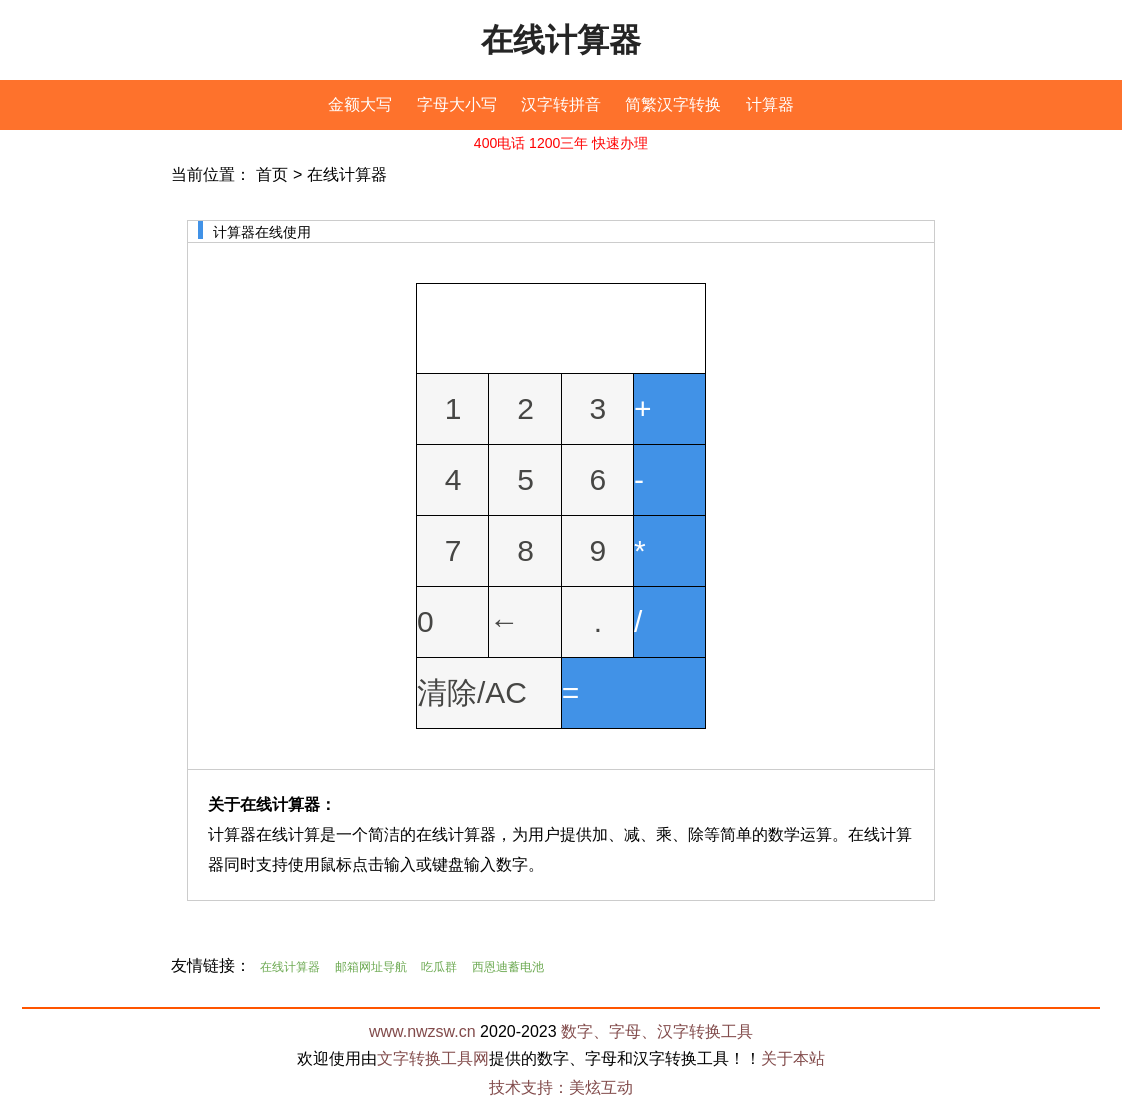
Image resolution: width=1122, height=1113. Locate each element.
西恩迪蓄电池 (508, 967)
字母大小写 (457, 104)
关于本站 (793, 1058)
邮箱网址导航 (371, 967)
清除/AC (472, 692)
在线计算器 (561, 40)
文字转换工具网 (433, 1058)
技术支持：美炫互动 (561, 1087)
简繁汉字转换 (673, 104)
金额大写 (360, 104)
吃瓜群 (439, 967)
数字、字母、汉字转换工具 (657, 1031)
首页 (272, 174)
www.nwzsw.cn (422, 1031)
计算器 (770, 104)
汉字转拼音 (561, 104)
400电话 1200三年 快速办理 (561, 143)
